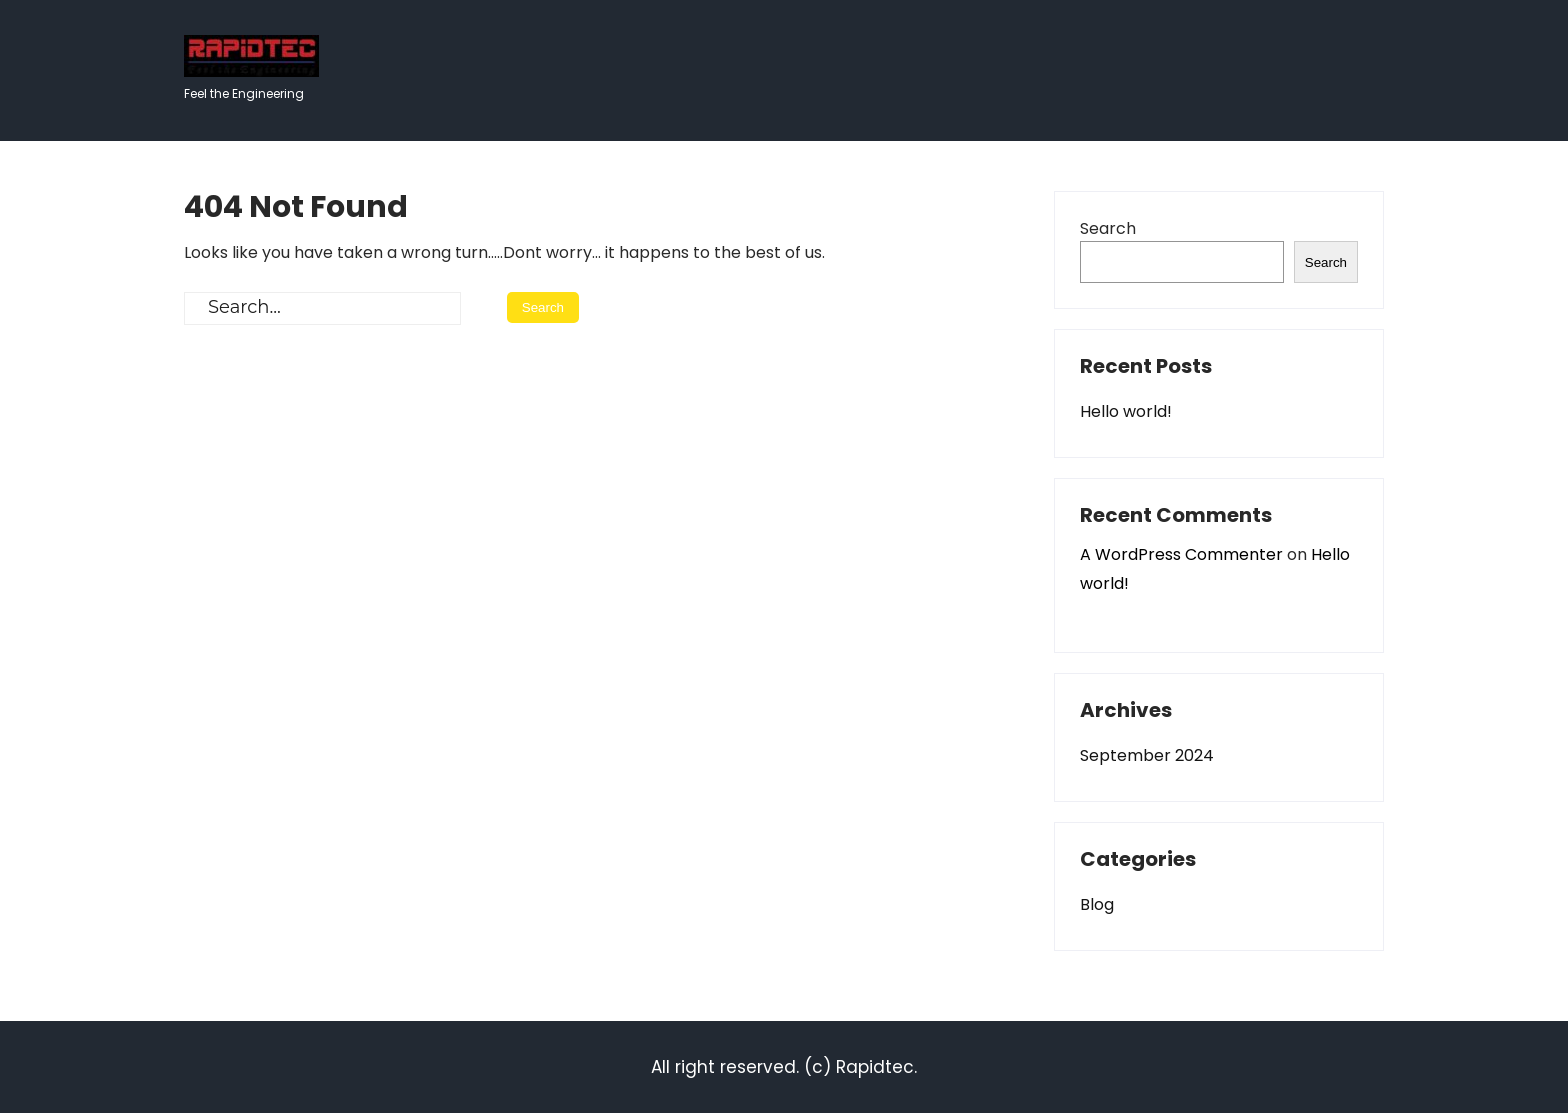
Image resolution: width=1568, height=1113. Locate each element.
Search (1108, 228)
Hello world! (1126, 411)
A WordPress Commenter (1181, 554)
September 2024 (1147, 755)
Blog (1097, 904)
